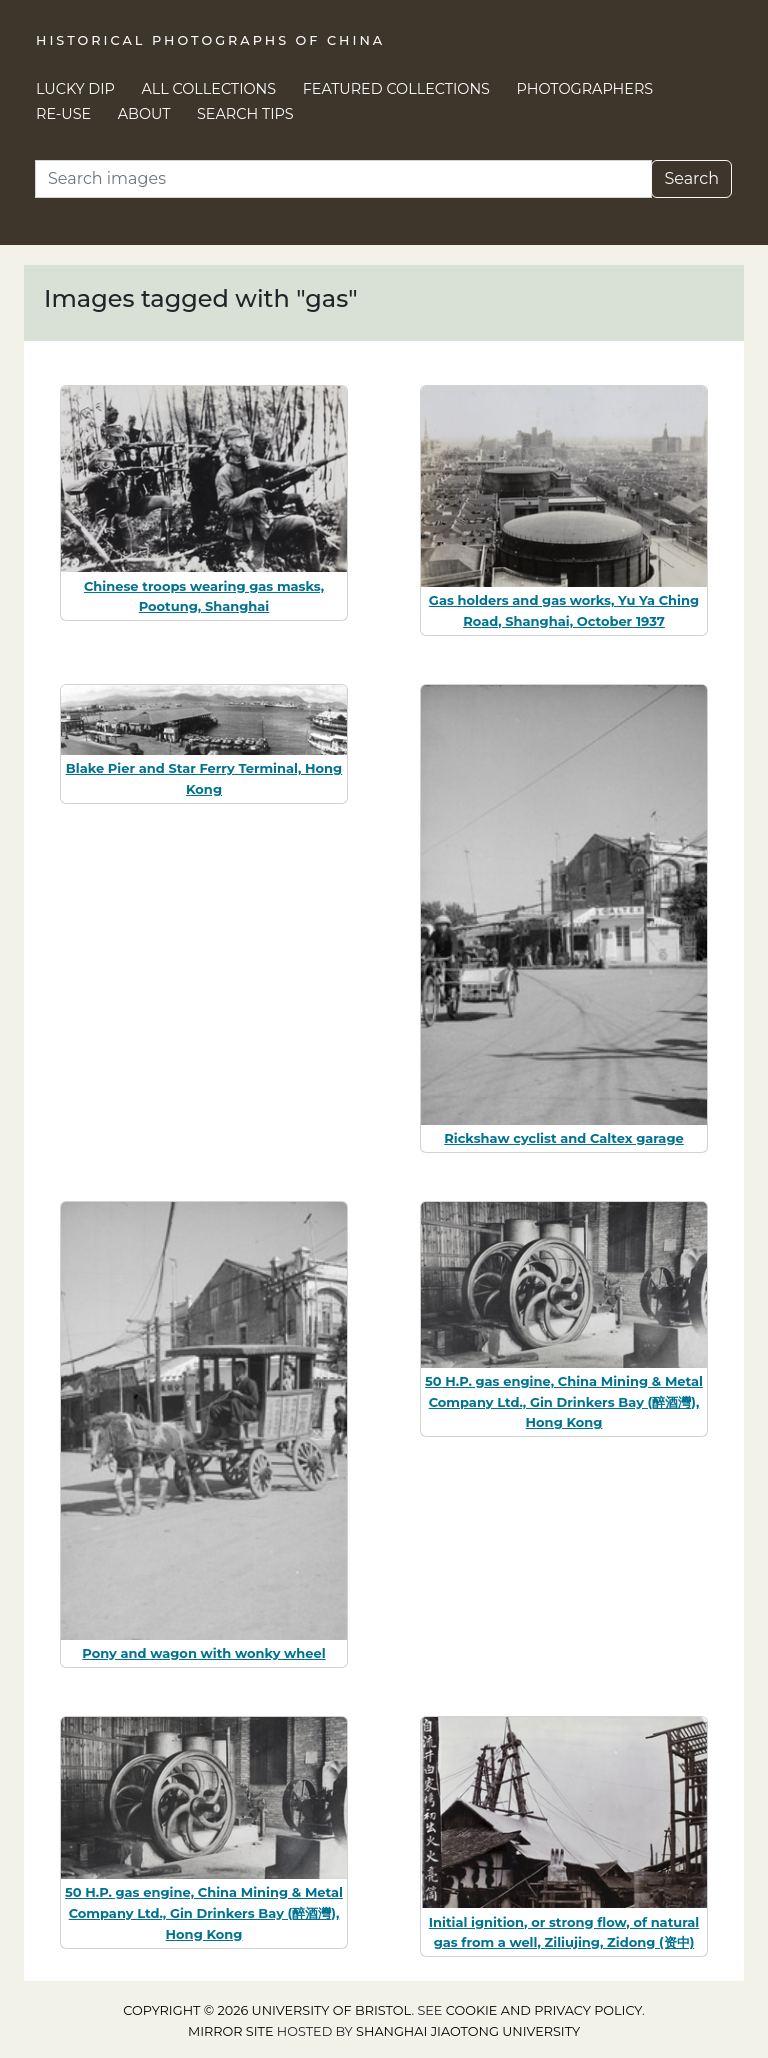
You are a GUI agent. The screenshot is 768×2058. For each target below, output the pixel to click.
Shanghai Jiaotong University (468, 2031)
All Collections (209, 89)
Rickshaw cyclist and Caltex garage (563, 1138)
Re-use (63, 114)
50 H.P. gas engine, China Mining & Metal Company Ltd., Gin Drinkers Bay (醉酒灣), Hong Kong (564, 1402)
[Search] (343, 179)
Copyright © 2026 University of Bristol (267, 2010)
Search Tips (245, 114)
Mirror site (231, 2031)
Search (691, 178)
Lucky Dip (75, 89)
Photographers (585, 89)
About (144, 114)
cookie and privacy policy (544, 2010)
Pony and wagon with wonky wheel (203, 1653)
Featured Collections (396, 89)
